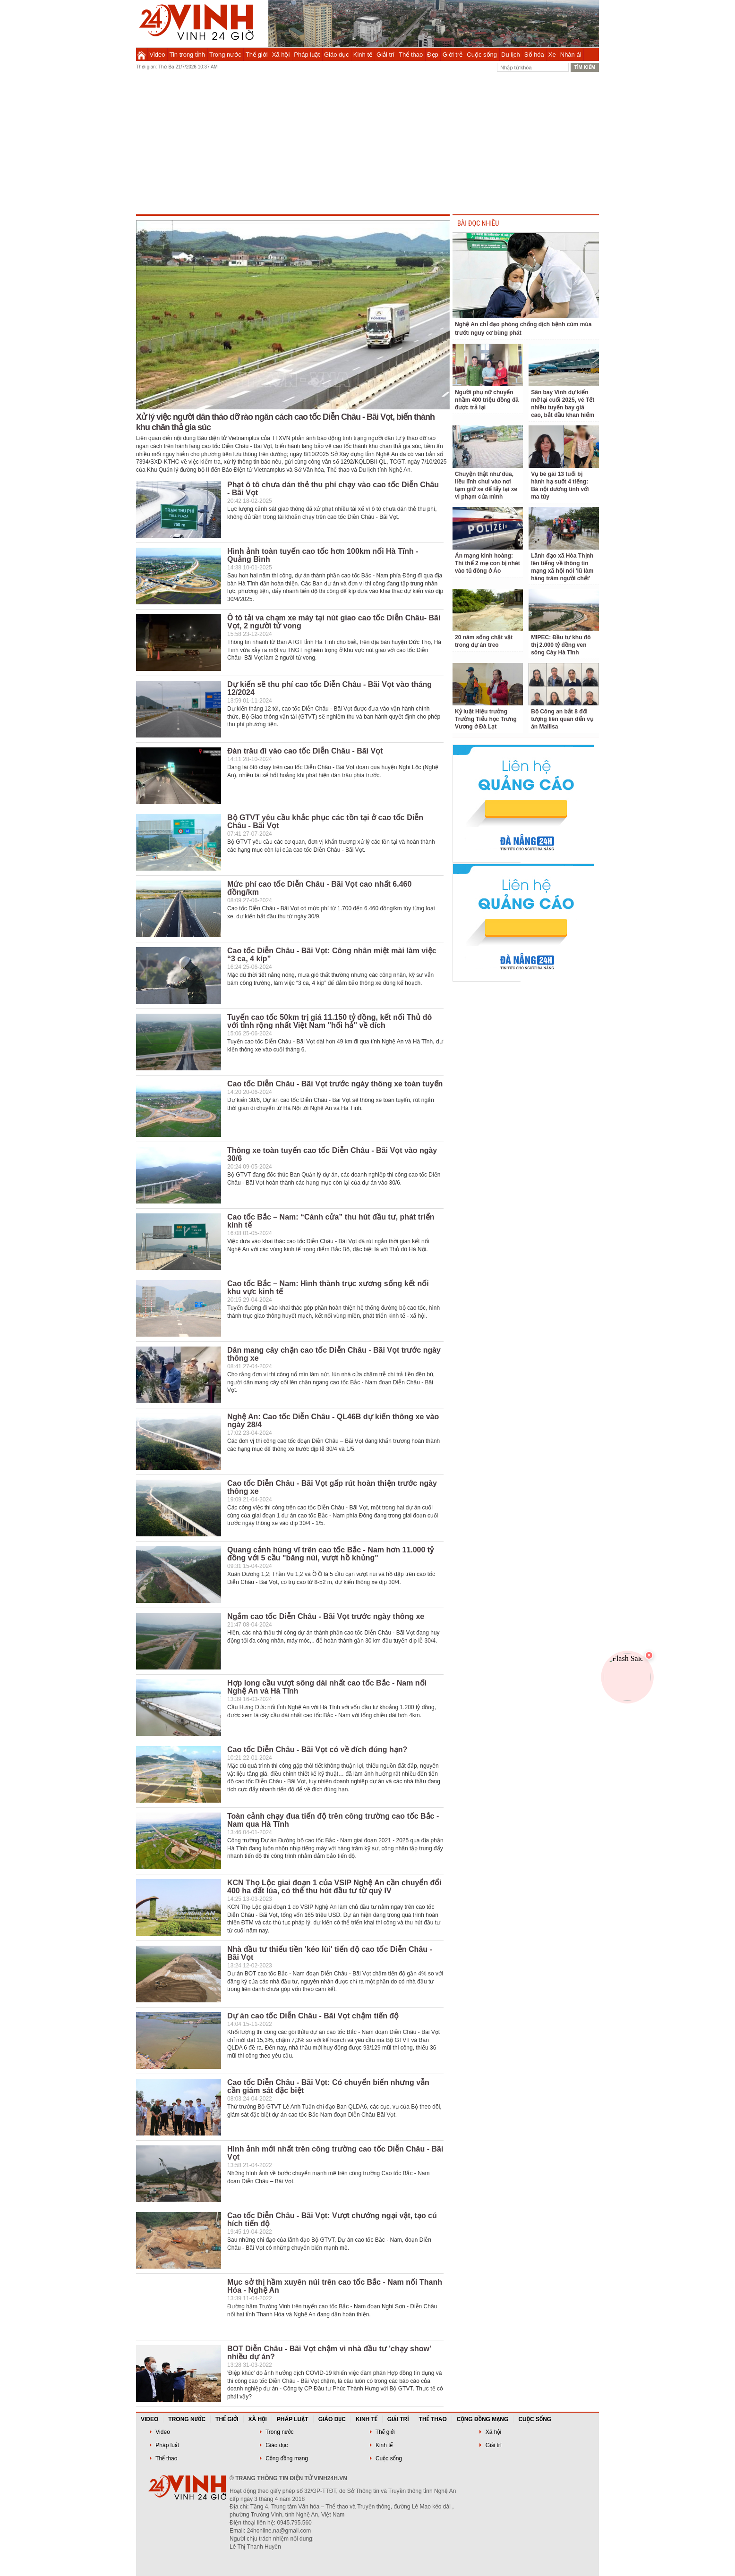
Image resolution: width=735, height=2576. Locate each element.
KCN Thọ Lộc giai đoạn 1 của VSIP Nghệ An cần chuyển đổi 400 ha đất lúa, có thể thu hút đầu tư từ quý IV (334, 1887)
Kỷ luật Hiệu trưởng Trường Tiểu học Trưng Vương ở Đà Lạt (486, 719)
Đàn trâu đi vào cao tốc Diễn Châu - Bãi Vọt (305, 751)
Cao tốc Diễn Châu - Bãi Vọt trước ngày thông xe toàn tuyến (335, 1084)
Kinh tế (362, 54)
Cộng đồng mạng (483, 2419)
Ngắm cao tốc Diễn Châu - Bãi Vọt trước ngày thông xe (325, 1616)
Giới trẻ (452, 54)
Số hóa (534, 54)
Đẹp (432, 54)
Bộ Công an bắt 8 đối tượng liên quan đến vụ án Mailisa (562, 719)
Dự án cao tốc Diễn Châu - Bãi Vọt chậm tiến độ (313, 2016)
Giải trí (385, 54)
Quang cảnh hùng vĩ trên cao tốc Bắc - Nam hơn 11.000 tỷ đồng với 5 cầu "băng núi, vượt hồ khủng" (330, 1554)
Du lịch (510, 54)
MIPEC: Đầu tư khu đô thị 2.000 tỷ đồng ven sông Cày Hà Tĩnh (560, 645)
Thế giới (257, 54)
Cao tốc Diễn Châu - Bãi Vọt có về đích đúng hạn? (317, 1750)
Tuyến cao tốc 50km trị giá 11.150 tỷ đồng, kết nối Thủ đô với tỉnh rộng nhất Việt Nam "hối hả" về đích (329, 1021)
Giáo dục (336, 54)
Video (157, 54)
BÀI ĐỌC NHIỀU (478, 224)
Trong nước (225, 54)
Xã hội (281, 54)
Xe (552, 54)
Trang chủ (141, 54)
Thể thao (411, 54)
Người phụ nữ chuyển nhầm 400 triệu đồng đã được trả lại (487, 400)
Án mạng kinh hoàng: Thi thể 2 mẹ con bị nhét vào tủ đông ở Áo (487, 563)
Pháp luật (307, 54)
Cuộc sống (482, 54)
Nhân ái (570, 54)
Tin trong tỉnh (187, 54)
